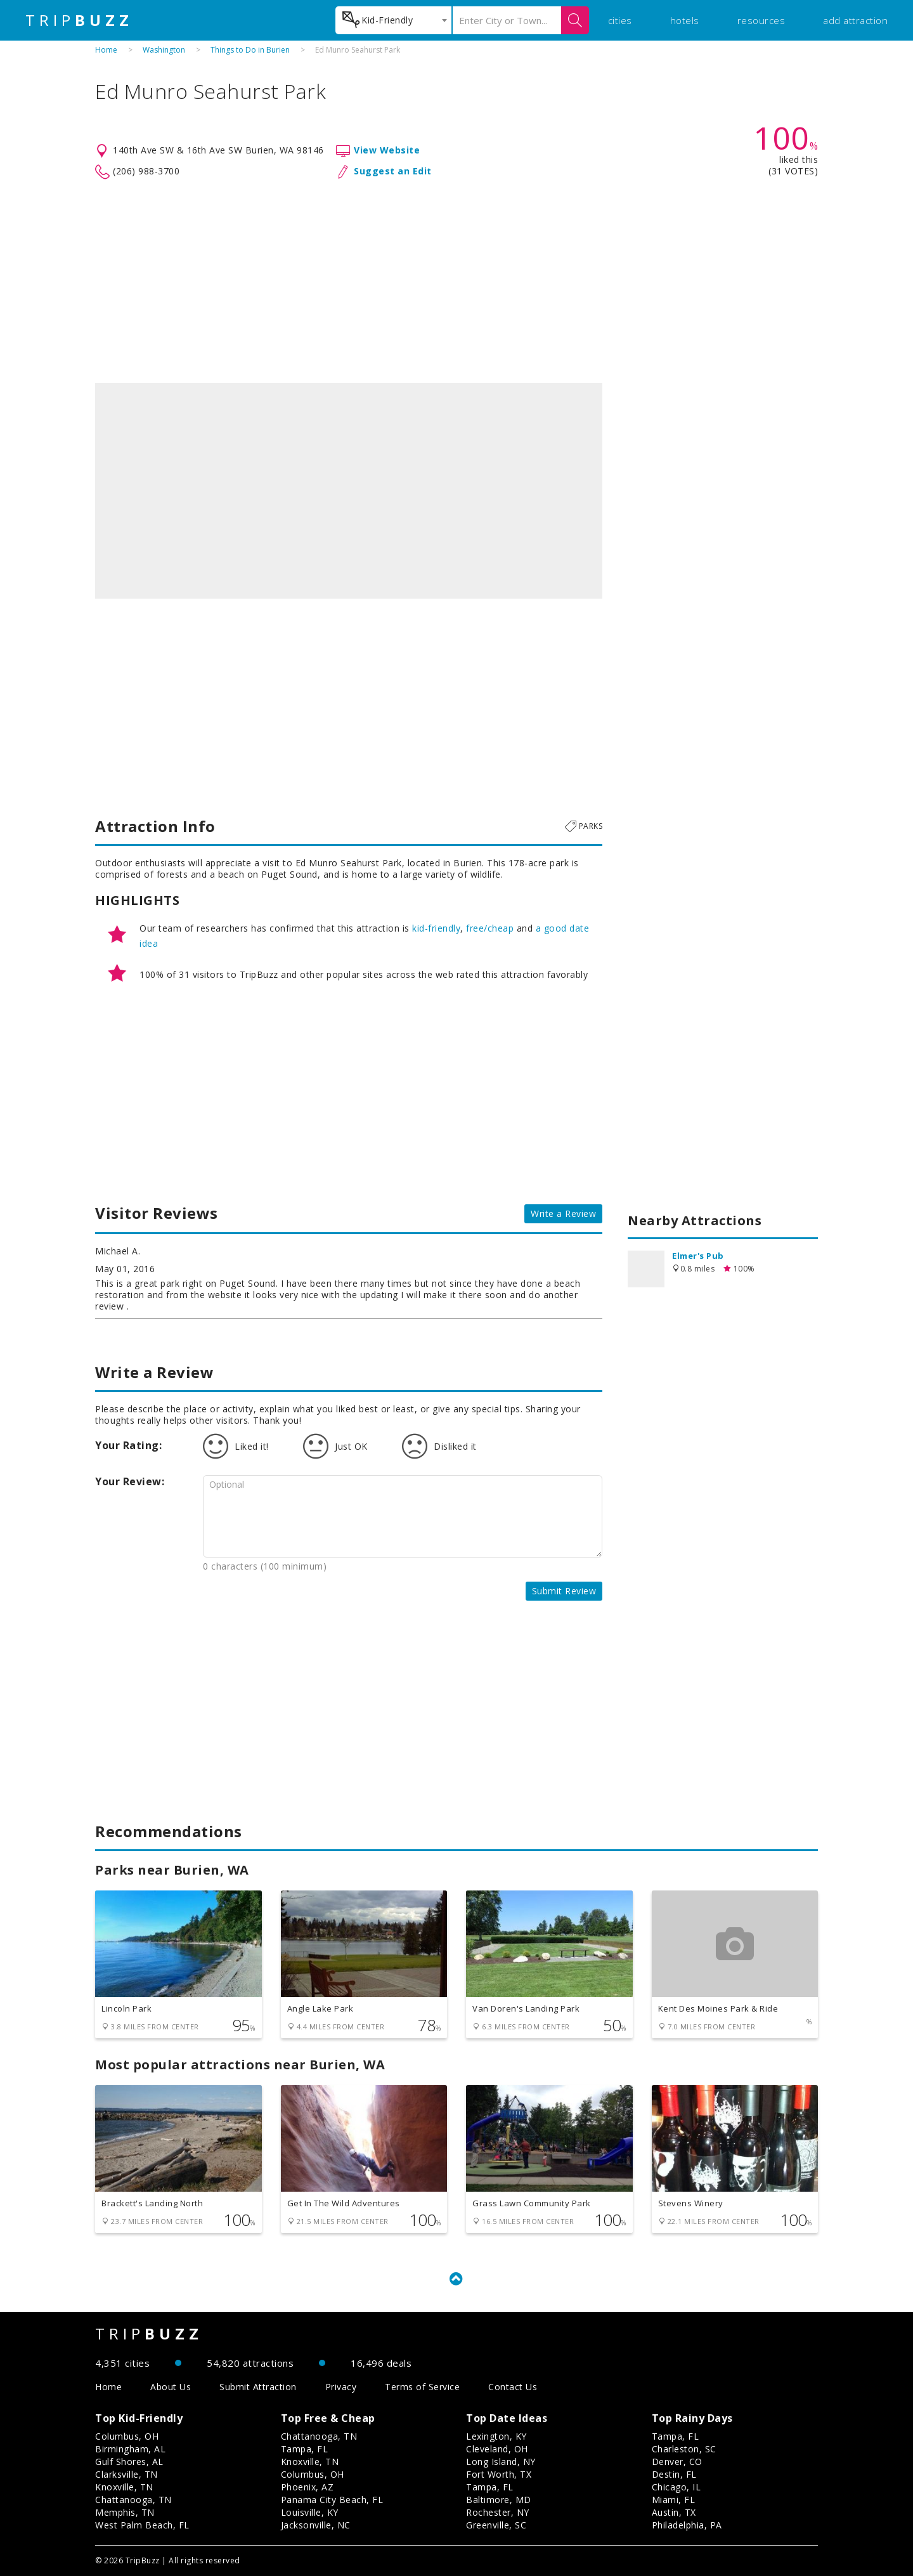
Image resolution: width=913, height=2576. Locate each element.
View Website (387, 150)
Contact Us (512, 2387)
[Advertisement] (456, 281)
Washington (164, 49)
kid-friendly (436, 928)
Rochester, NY (497, 2512)
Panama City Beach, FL (332, 2500)
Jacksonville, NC (316, 2525)
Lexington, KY (496, 2436)
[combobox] (393, 20)
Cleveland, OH (497, 2449)
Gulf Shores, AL (129, 2462)
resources (761, 20)
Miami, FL (674, 2500)
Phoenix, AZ (307, 2487)
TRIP (79, 20)
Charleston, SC (684, 2449)
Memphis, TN (125, 2512)
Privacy (341, 2387)
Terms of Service (422, 2387)
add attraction (855, 20)
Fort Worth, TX (498, 2474)
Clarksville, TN (126, 2474)
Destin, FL (674, 2474)
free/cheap (490, 928)
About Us (170, 2387)
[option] (348, 491)
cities (620, 20)
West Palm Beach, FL (142, 2525)
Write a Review (563, 1213)
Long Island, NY (501, 2462)
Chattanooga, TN (133, 2500)
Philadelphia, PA (687, 2525)
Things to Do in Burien (250, 49)
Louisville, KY (310, 2512)
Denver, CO (677, 2462)
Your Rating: (128, 1445)
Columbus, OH (127, 2436)
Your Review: (129, 1481)
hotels (684, 20)
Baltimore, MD (498, 2500)
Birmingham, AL (130, 2449)
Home (106, 49)
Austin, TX (674, 2512)
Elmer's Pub (698, 1255)
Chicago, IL (676, 2487)
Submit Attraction (258, 2387)
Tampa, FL (304, 2449)
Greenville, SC (496, 2525)
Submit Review (564, 1591)
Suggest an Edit (393, 171)
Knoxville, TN (124, 2487)
